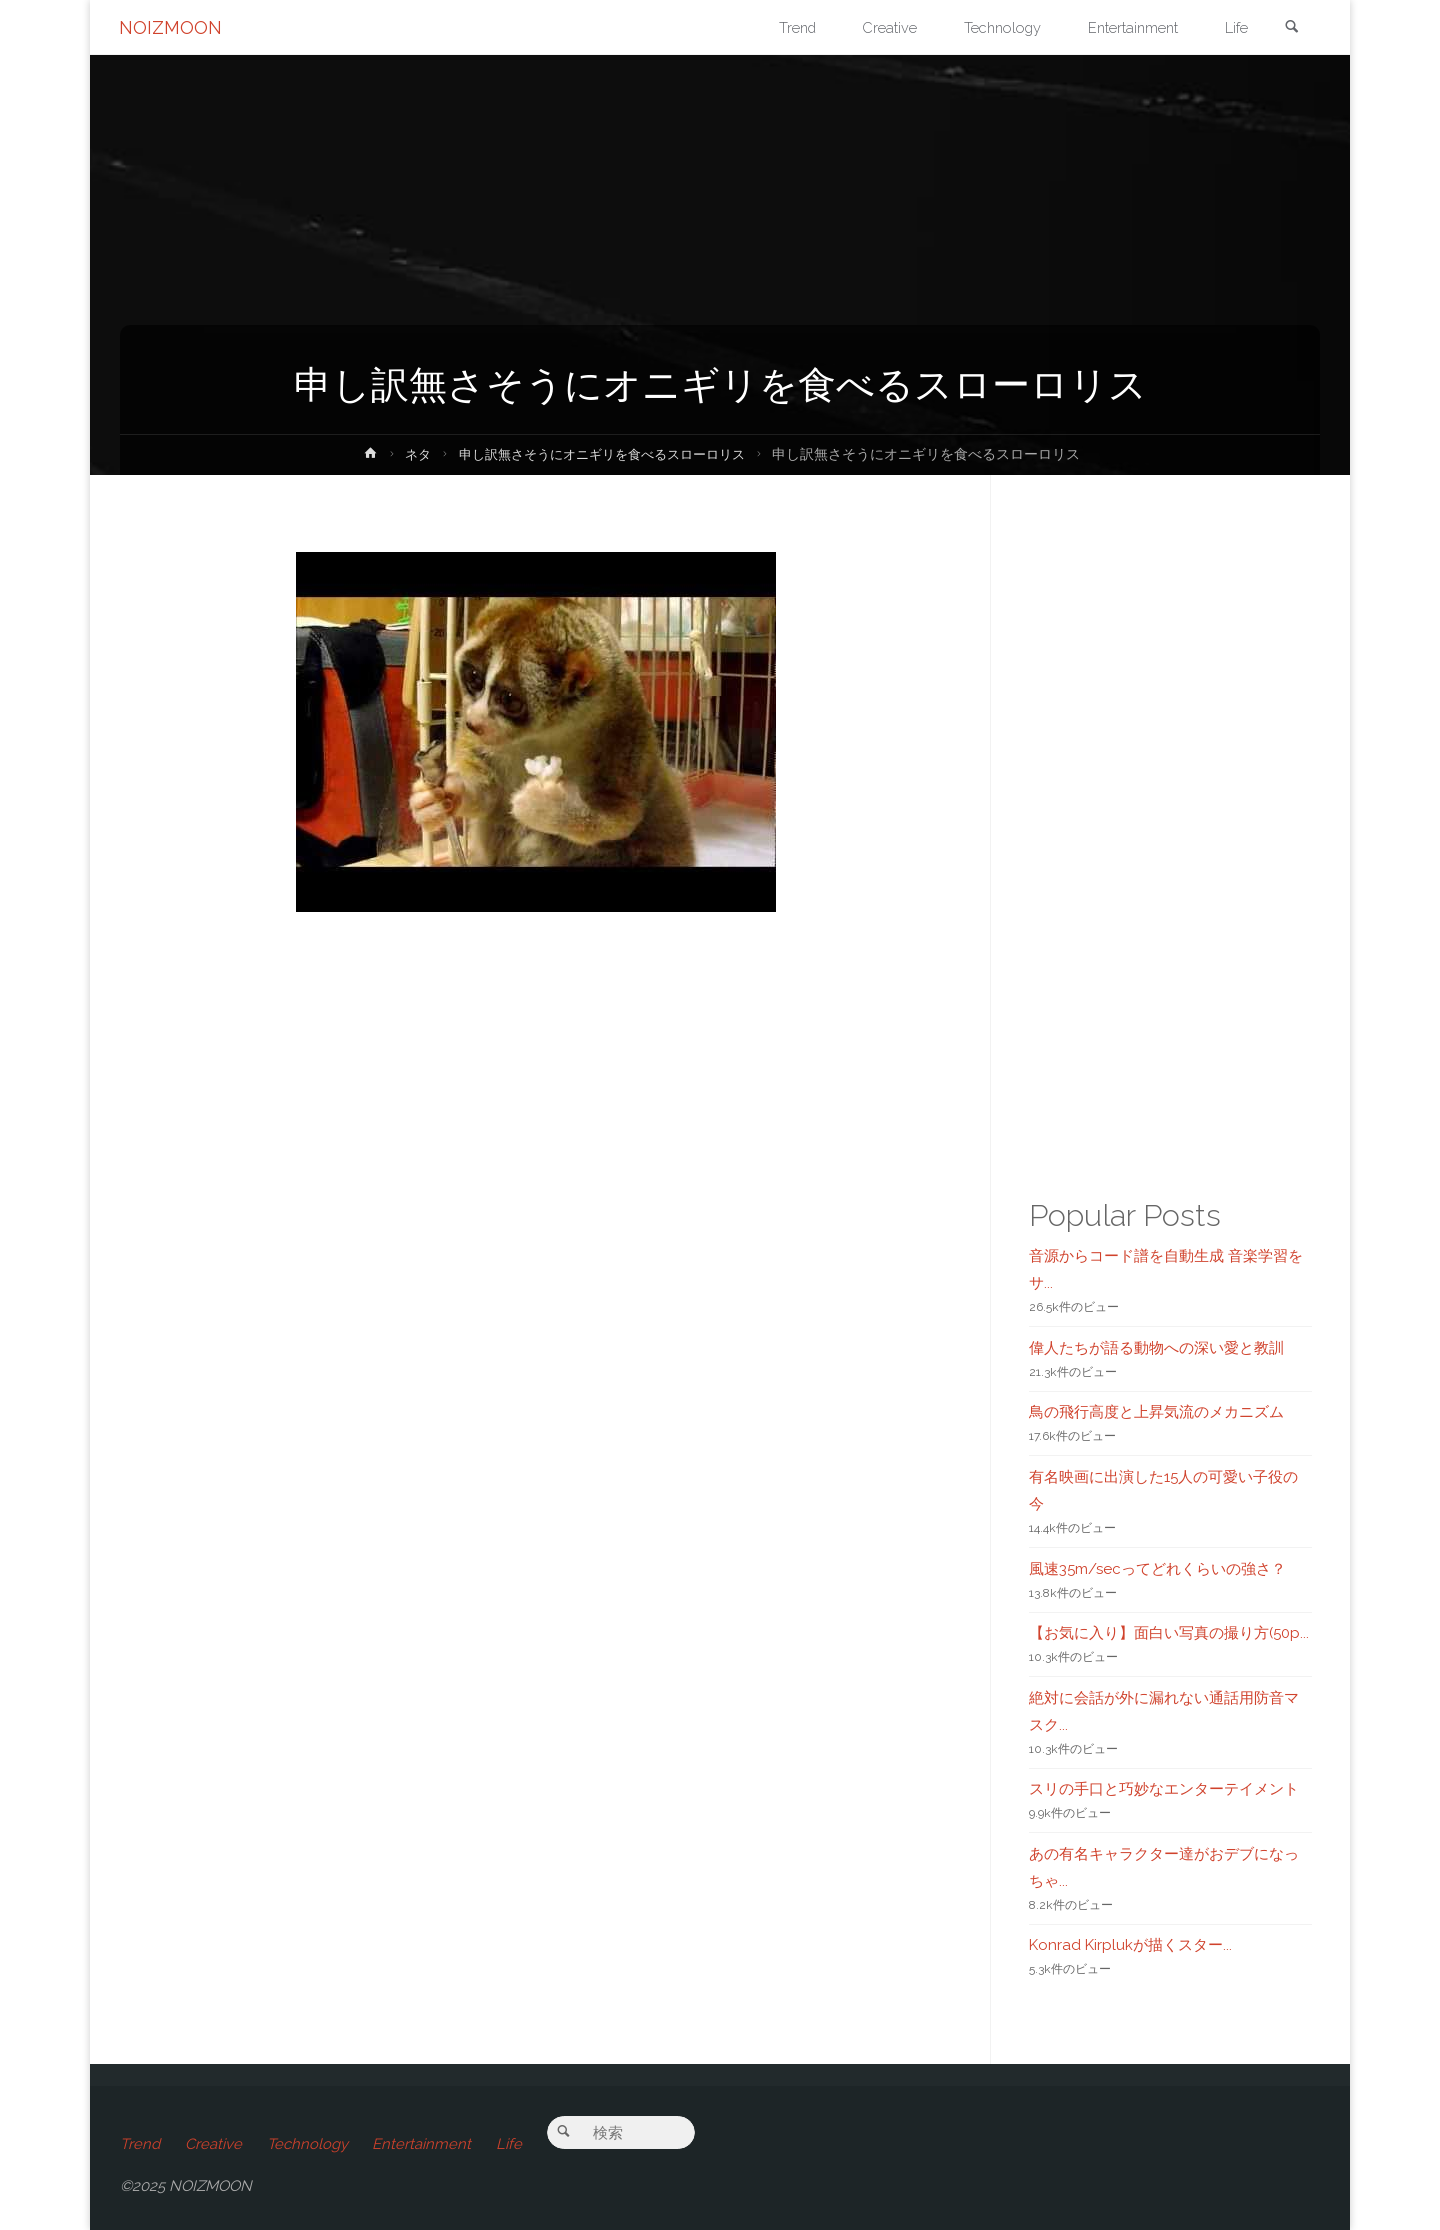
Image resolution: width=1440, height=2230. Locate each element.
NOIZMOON (171, 27)
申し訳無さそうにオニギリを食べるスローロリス (603, 454)
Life (514, 2144)
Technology (309, 2144)
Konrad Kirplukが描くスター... (1130, 1945)
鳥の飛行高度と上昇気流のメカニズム (1156, 1412)
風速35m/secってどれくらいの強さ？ (1157, 1569)
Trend (140, 2144)
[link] (1291, 28)
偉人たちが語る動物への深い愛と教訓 (1156, 1348)
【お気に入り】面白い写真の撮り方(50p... (1169, 1633)
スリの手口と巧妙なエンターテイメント (1164, 1789)
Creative (214, 2144)
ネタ (408, 454)
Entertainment (425, 2144)
